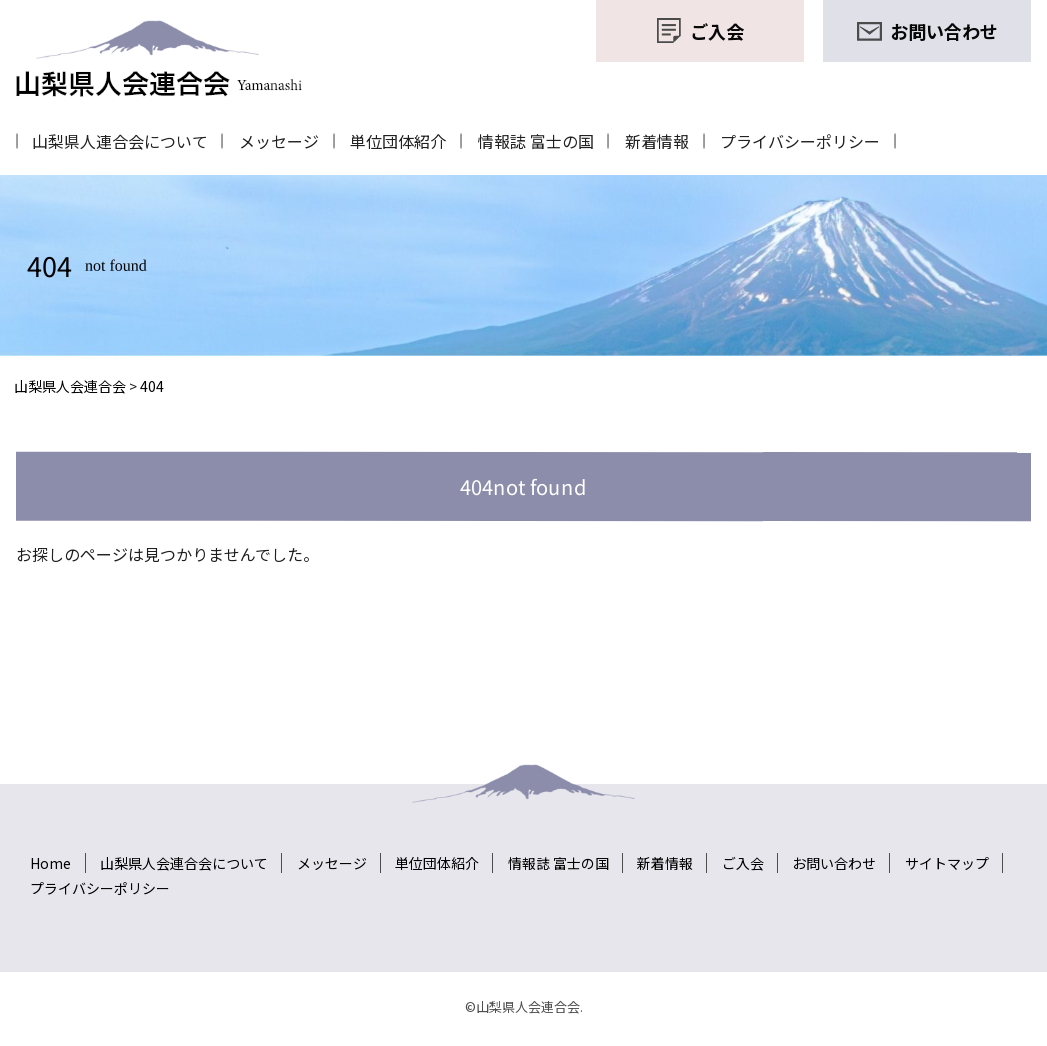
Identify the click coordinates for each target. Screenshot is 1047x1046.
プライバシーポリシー (826, 139)
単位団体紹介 (410, 139)
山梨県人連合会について (122, 139)
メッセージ (286, 139)
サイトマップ (967, 858)
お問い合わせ (852, 858)
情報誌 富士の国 (552, 139)
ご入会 (758, 858)
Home (51, 858)
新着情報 (678, 139)
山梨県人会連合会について (187, 858)
